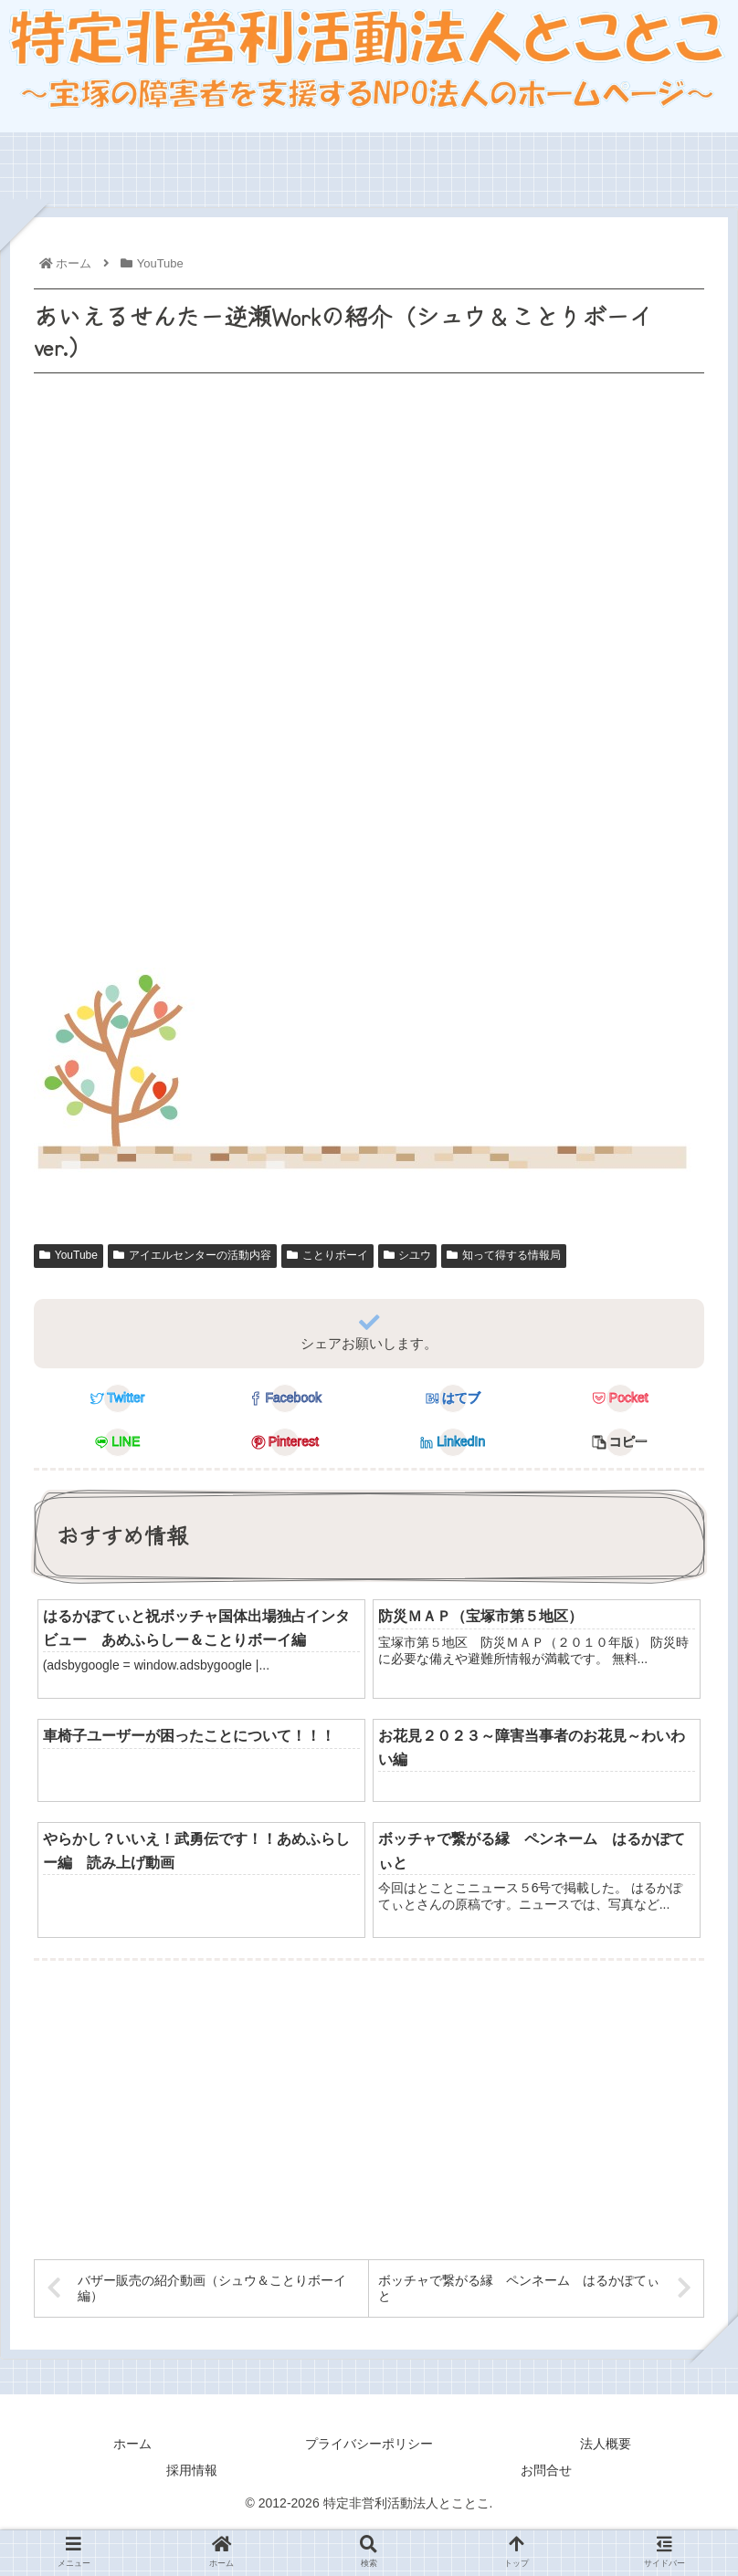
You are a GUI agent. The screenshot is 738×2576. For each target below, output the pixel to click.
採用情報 (191, 2471)
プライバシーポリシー (369, 2444)
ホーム (132, 2444)
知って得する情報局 (504, 1256)
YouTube (68, 1256)
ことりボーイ (327, 1256)
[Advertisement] (366, 903)
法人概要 (605, 2444)
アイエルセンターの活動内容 (192, 1256)
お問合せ (546, 2471)
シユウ (408, 1256)
